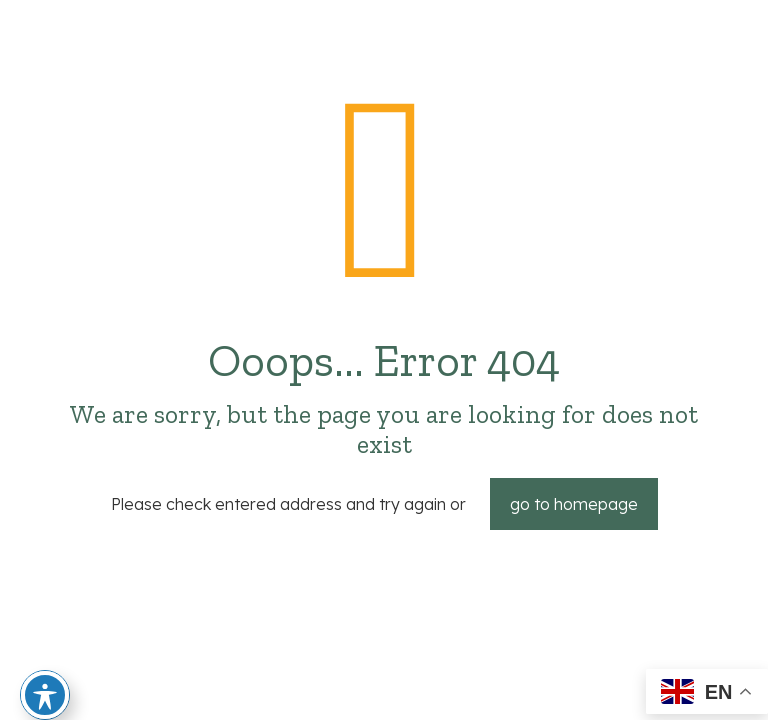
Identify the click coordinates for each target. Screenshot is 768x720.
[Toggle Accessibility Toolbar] (45, 695)
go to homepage (574, 504)
